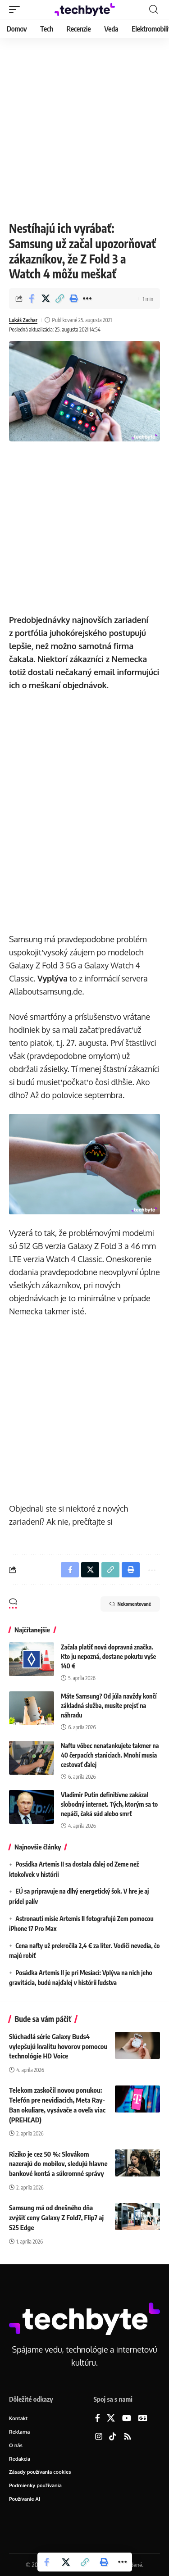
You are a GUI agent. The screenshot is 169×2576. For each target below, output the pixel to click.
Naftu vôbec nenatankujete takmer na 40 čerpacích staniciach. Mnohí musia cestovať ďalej (110, 1755)
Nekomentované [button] (130, 1604)
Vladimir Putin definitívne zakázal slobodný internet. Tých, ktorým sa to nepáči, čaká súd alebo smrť (109, 1804)
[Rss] (127, 2437)
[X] (110, 2419)
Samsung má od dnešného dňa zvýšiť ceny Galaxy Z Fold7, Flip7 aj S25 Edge (56, 2217)
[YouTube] (126, 2419)
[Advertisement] (84, 127)
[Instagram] (99, 2437)
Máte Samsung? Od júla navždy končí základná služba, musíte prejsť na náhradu (109, 1705)
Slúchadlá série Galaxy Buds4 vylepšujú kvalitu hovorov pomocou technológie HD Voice (58, 2046)
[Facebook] (97, 2419)
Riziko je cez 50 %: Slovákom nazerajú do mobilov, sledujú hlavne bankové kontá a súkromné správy (58, 2164)
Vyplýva (52, 978)
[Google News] (143, 2419)
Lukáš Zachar (23, 320)
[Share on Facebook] (31, 298)
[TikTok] (113, 2437)
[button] (16, 9)
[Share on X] (45, 298)
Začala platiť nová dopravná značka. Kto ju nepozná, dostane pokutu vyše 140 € (108, 1656)
